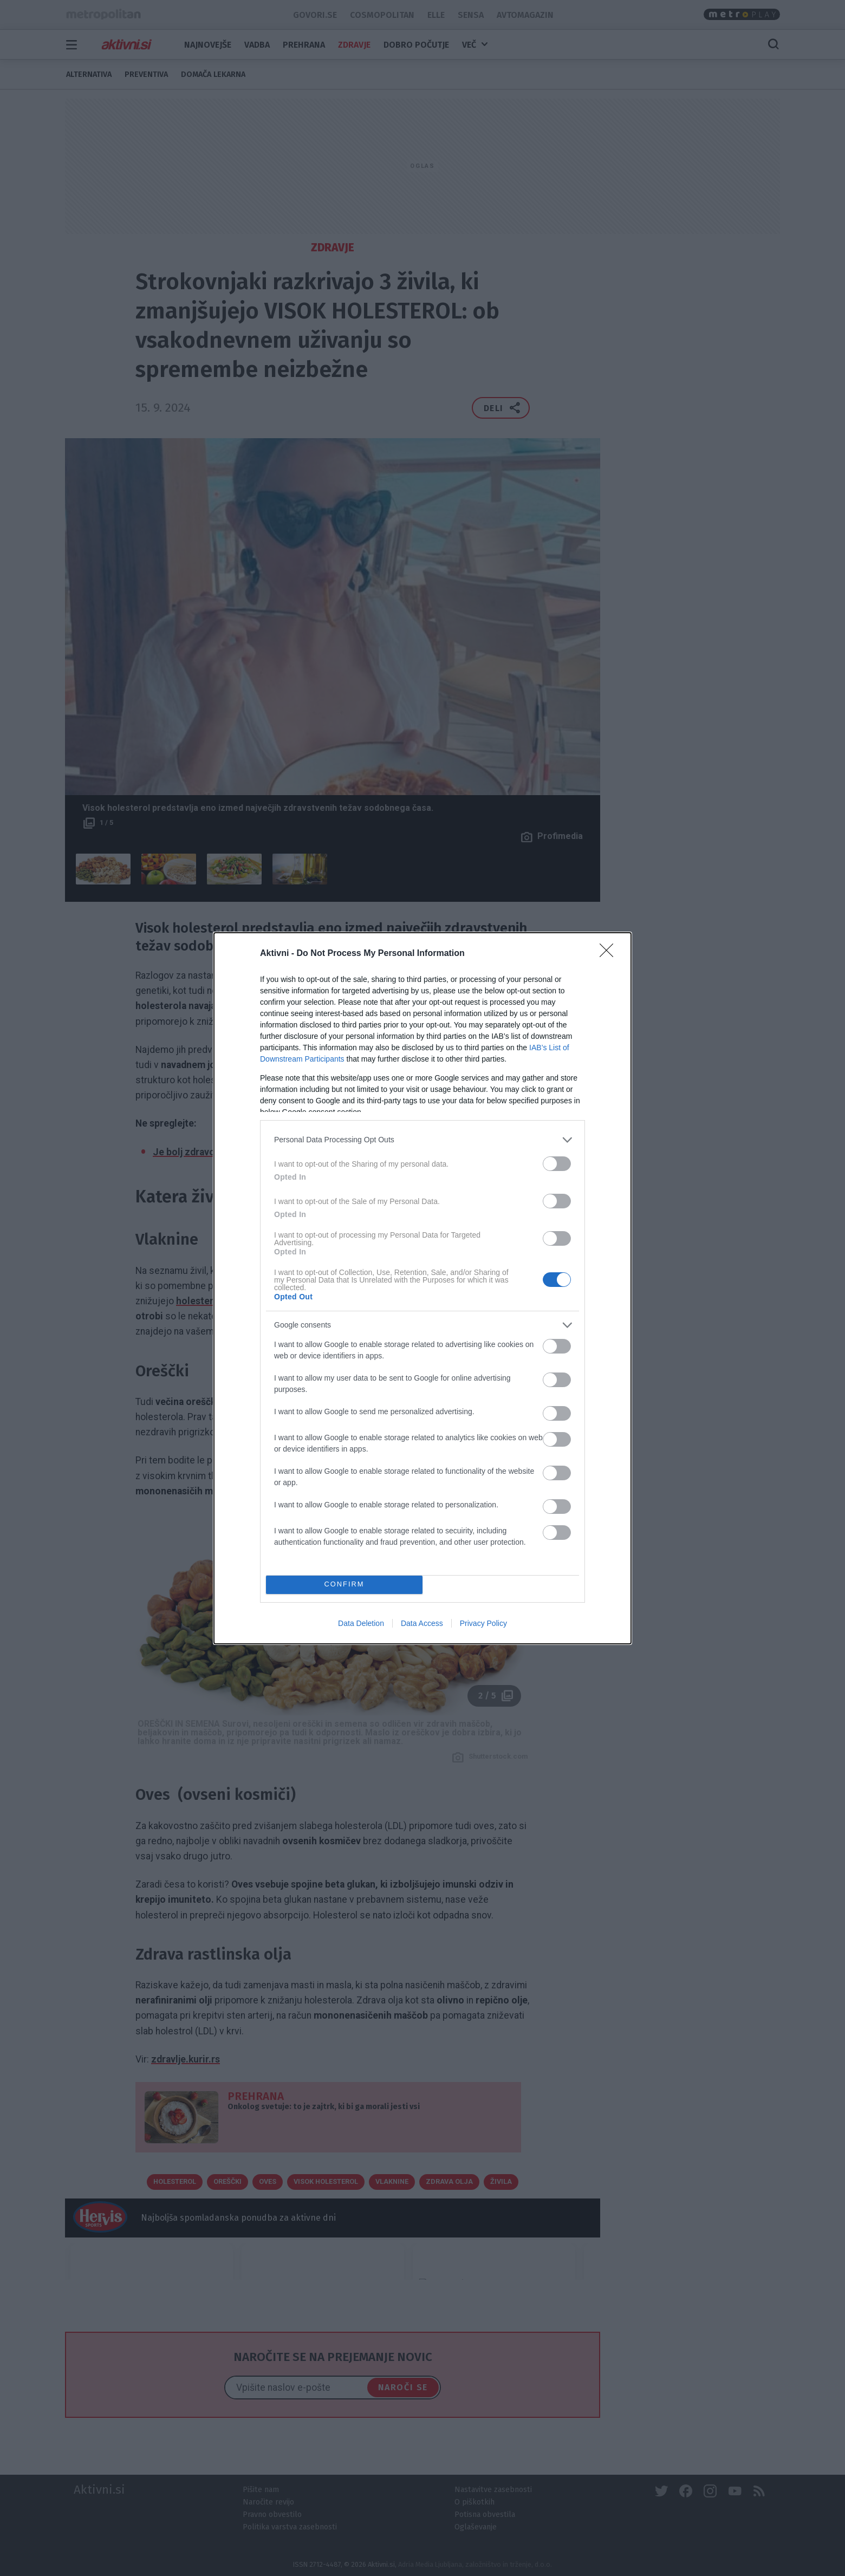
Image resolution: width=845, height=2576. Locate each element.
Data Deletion (361, 1623)
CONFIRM (344, 1584)
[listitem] (422, 1140)
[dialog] (422, 1288)
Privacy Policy (483, 1623)
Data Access (422, 1623)
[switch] (557, 1163)
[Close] (610, 954)
